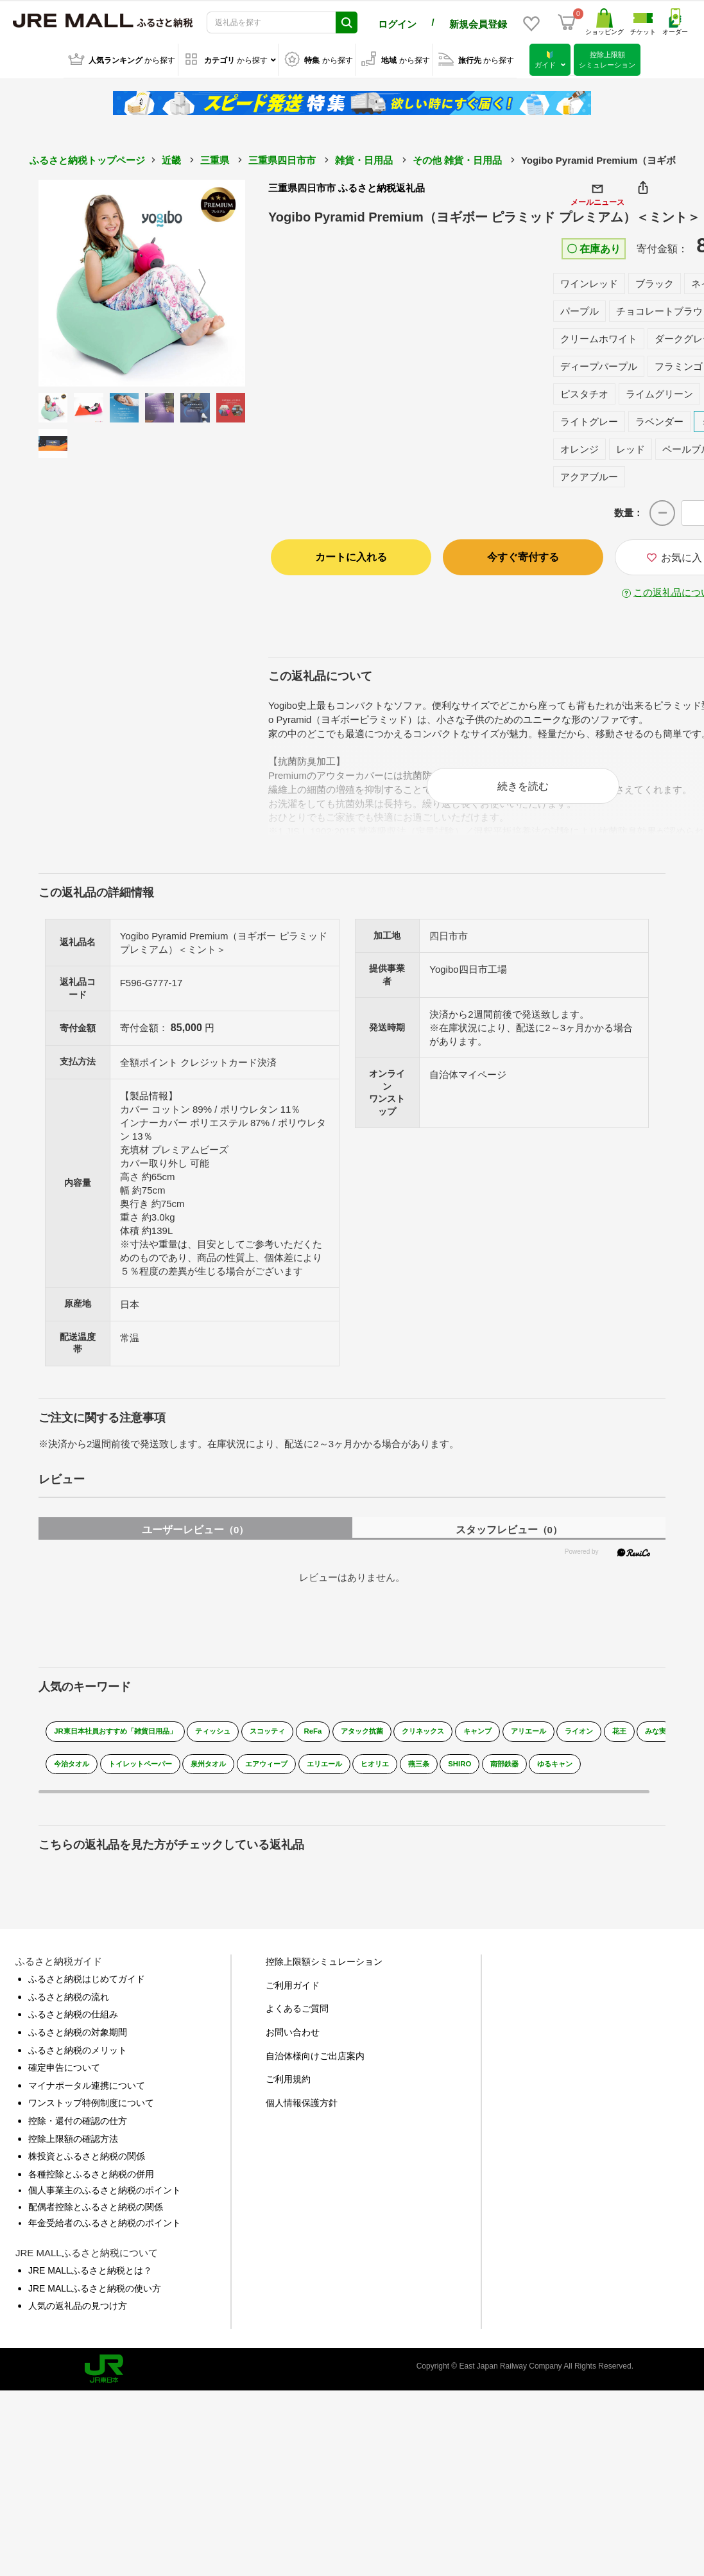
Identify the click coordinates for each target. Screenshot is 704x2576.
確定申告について (64, 2074)
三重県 (214, 157)
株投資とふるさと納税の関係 (86, 2162)
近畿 (171, 157)
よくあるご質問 (297, 2015)
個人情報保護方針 (302, 2108)
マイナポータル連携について (86, 2091)
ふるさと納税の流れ (68, 2002)
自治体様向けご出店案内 (315, 2062)
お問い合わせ (293, 2038)
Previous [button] (74, 280)
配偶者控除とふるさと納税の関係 (95, 2212)
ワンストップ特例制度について (91, 2109)
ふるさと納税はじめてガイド (86, 1985)
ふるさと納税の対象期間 (77, 2038)
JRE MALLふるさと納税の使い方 (94, 2294)
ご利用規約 (288, 2085)
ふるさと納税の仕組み (73, 2020)
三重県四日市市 (282, 157)
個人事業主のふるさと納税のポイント (104, 2196)
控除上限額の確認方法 (73, 2144)
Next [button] (210, 280)
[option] (142, 280)
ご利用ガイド (293, 1991)
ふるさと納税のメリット (77, 2056)
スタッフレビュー (509, 1535)
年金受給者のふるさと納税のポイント (104, 2229)
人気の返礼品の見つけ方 (77, 2312)
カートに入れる (351, 554)
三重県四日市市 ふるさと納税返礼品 (346, 185)
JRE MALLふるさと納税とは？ (90, 2276)
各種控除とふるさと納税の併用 (91, 2180)
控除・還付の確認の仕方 (77, 2126)
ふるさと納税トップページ (87, 157)
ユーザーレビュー (195, 1535)
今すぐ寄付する (523, 554)
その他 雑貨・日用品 (457, 157)
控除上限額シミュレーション (324, 1968)
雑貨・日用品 (364, 157)
